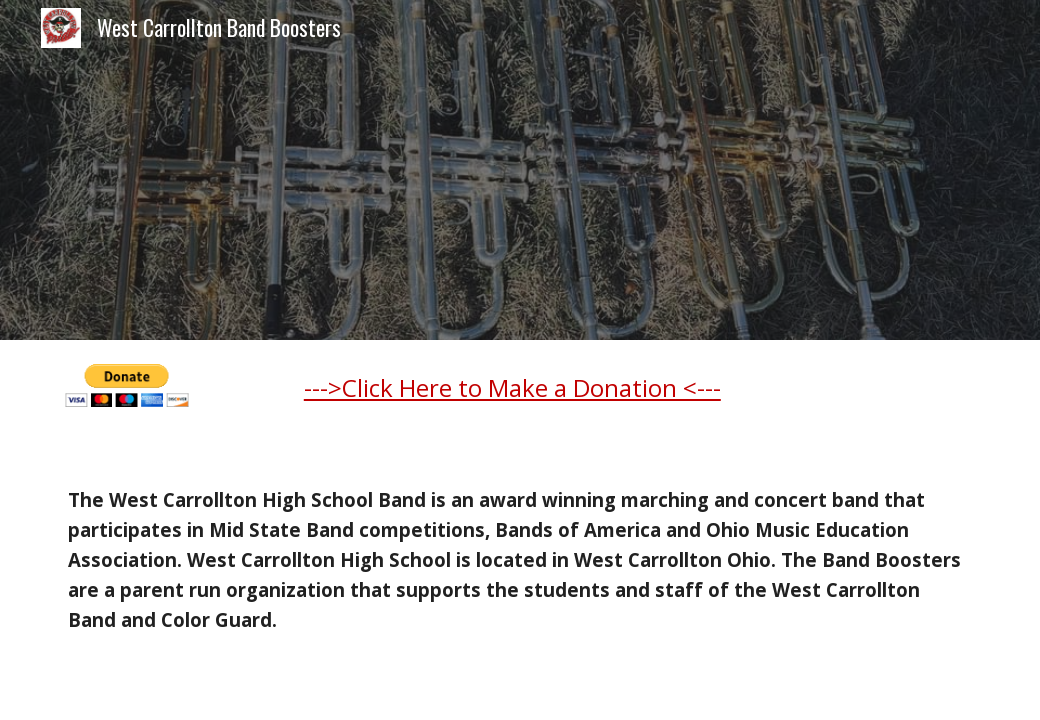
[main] (638, 396)
